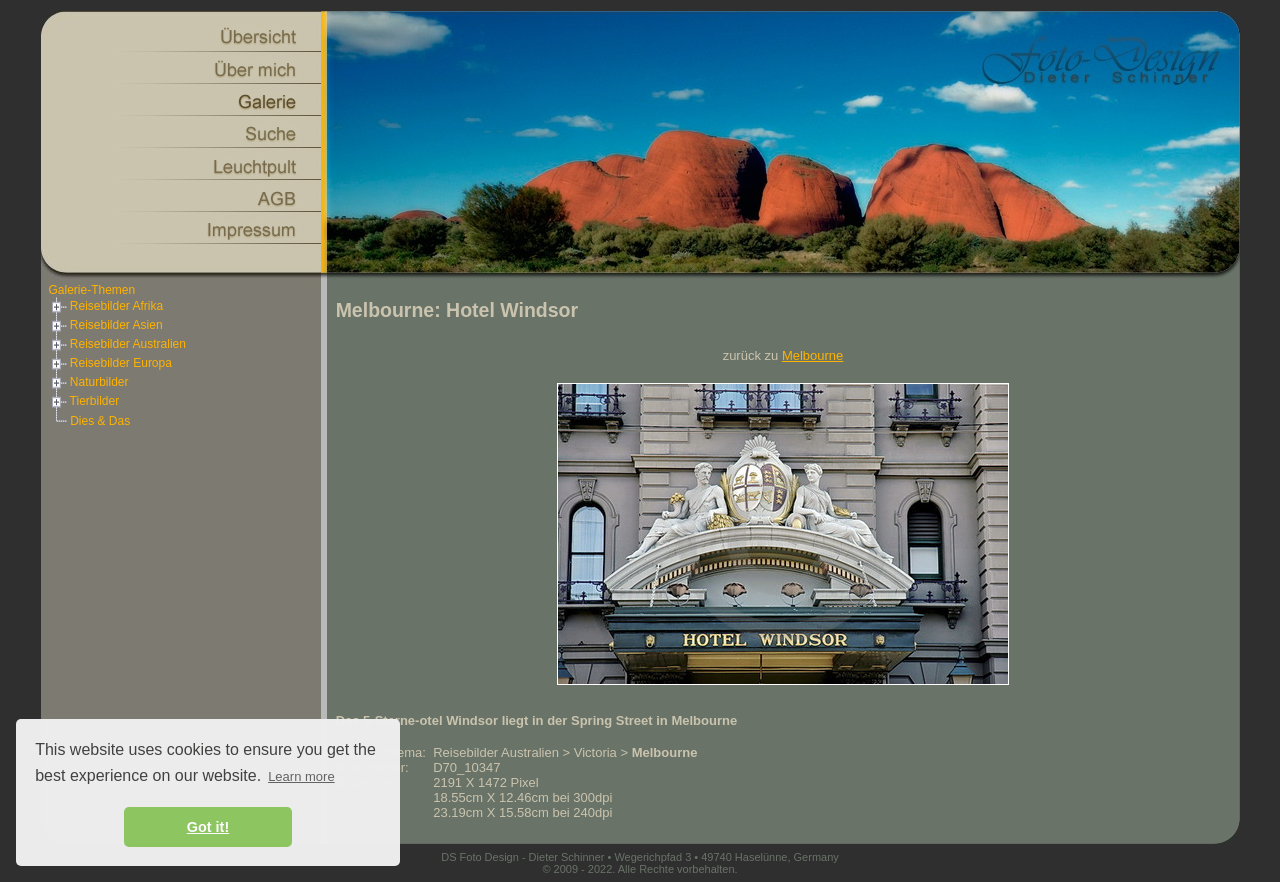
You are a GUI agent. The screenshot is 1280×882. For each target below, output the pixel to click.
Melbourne (812, 355)
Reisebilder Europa (110, 363)
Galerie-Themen (92, 290)
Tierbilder (84, 401)
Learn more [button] (301, 776)
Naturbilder (89, 382)
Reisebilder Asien (106, 325)
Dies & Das (100, 421)
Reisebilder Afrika (106, 306)
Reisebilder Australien (117, 344)
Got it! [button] (208, 827)
